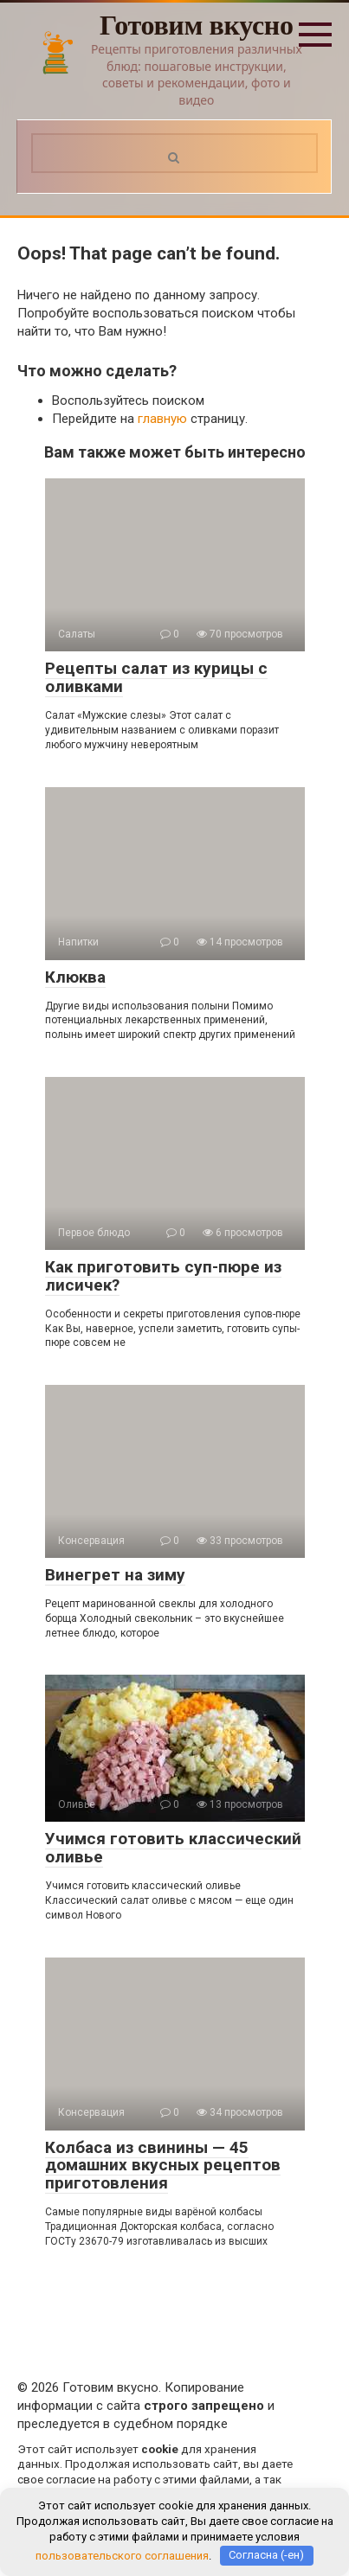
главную (162, 418)
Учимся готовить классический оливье (173, 1848)
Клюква (75, 977)
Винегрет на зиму (115, 1575)
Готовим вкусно (197, 25)
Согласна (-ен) (266, 2554)
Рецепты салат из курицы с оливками (156, 677)
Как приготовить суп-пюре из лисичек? (163, 1276)
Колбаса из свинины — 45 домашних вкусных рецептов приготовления (163, 2165)
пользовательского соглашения (122, 2554)
